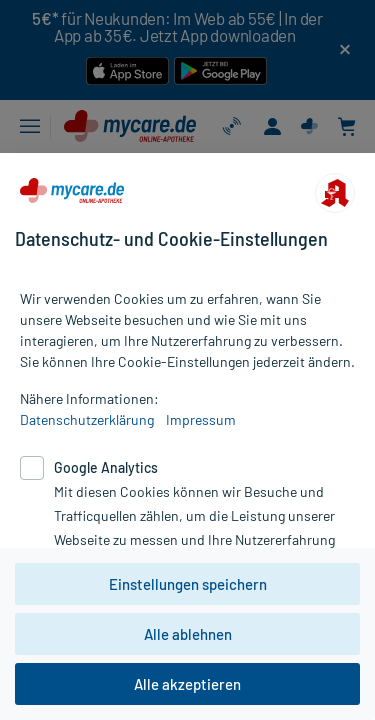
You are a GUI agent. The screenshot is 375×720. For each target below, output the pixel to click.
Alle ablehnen (188, 634)
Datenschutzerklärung (87, 419)
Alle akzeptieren (187, 684)
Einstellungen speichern (188, 584)
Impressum (201, 419)
